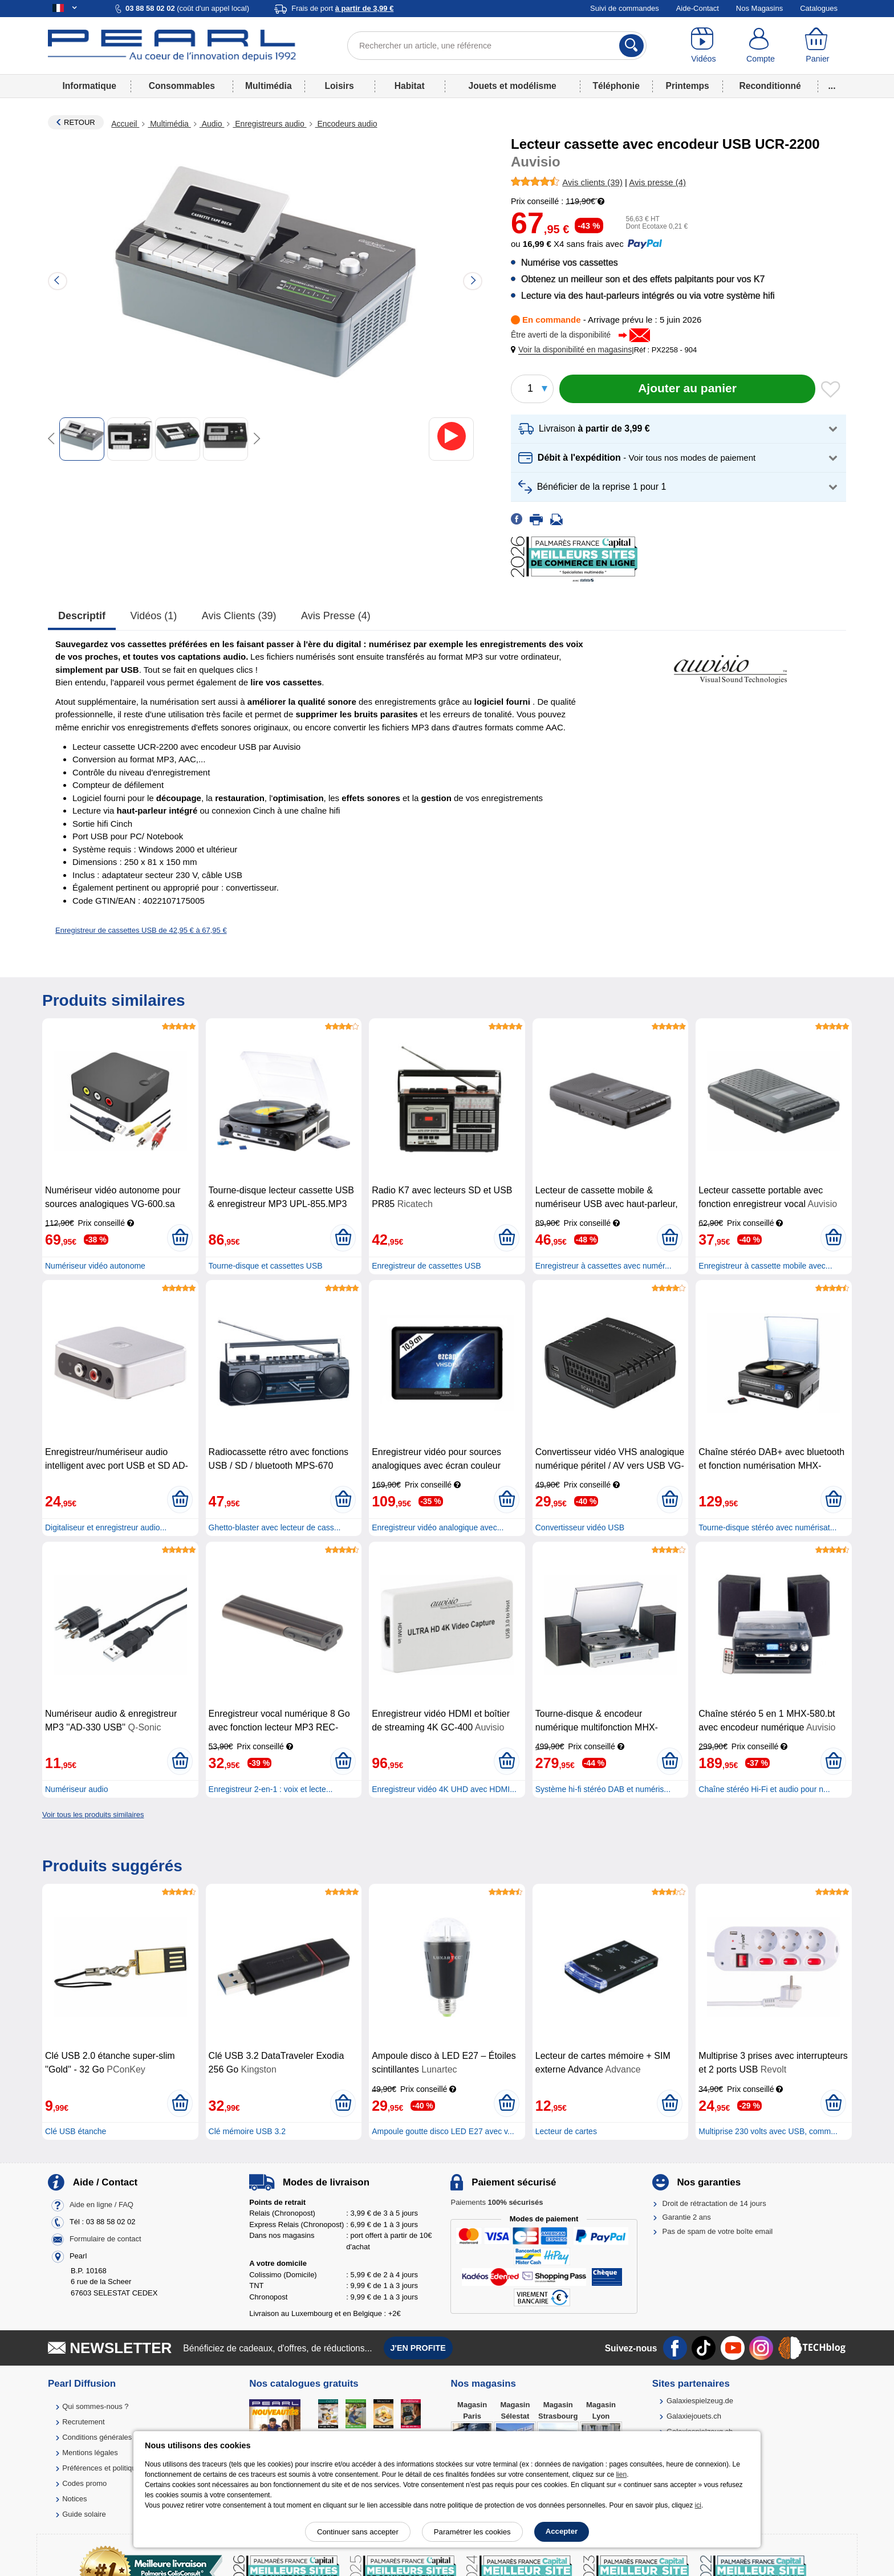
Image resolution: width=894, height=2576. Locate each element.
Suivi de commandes (624, 8)
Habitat (410, 86)
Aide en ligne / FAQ (101, 2204)
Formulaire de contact (105, 2238)
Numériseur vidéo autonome (95, 1265)
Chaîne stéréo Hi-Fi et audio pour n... (764, 1789)
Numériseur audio (76, 1789)
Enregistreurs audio (269, 123)
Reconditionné (769, 86)
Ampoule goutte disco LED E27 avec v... (443, 2131)
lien (621, 2475)
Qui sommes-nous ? (95, 2406)
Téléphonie (616, 86)
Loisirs (339, 86)
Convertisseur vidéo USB (579, 1527)
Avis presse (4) (336, 615)
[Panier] (817, 45)
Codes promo (84, 2483)
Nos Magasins (759, 8)
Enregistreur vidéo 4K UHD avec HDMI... (444, 1789)
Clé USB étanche (75, 2131)
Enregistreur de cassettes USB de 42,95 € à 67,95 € (141, 930)
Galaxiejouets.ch (694, 2416)
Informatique (89, 86)
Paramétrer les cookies (472, 2532)
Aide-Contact (697, 8)
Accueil (125, 123)
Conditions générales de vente (112, 2437)
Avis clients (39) (239, 615)
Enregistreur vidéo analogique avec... (437, 1527)
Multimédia (268, 86)
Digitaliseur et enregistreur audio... (105, 1527)
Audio (212, 123)
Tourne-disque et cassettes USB (266, 1265)
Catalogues (819, 8)
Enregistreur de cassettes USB (426, 1265)
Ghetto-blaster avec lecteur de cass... (275, 1527)
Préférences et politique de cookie (118, 2468)
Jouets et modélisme (512, 86)
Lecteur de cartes (566, 2131)
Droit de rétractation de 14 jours (714, 2203)
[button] (573, 350)
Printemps (687, 86)
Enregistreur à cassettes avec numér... (603, 1265)
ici (698, 2505)
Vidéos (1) (154, 615)
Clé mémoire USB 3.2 (247, 2131)
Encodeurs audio (346, 123)
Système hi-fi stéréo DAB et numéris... (602, 1789)
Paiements (496, 2202)
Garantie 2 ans (687, 2217)
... (832, 86)
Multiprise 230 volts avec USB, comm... (768, 2131)
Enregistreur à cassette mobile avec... (765, 1265)
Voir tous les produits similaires (93, 1814)
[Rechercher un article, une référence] (497, 45)
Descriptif (81, 615)
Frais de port (342, 8)
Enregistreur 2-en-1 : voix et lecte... (271, 1789)
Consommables (182, 86)
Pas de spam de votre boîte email (718, 2231)
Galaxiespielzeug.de (700, 2400)
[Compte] (760, 45)
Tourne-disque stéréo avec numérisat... (767, 1527)
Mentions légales (90, 2452)
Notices (74, 2498)
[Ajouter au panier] (687, 389)
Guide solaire (84, 2514)
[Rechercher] (631, 45)
